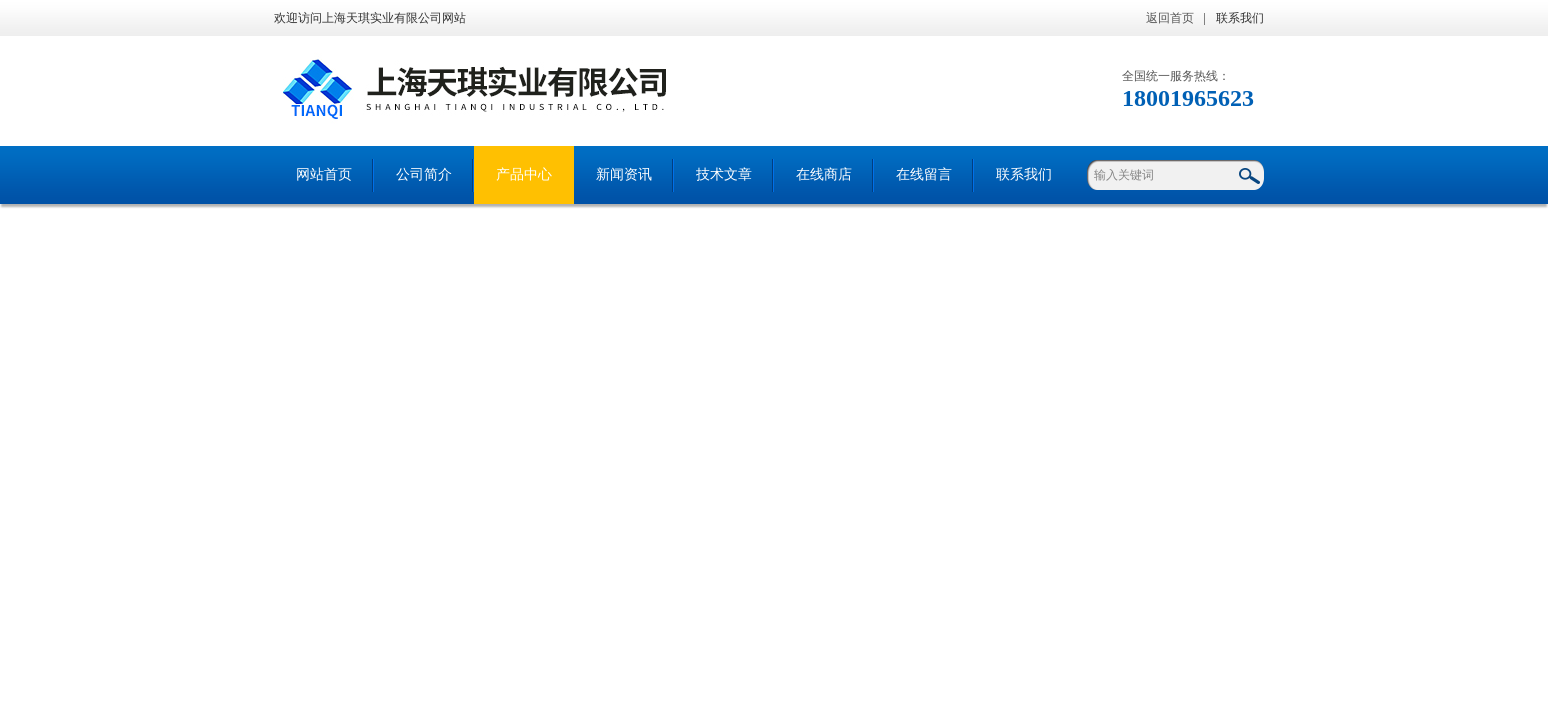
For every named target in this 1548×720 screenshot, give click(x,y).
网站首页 (324, 174)
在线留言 (924, 174)
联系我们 (1240, 18)
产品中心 (524, 174)
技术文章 (724, 174)
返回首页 (1170, 18)
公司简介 (424, 174)
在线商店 (824, 174)
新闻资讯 (624, 174)
